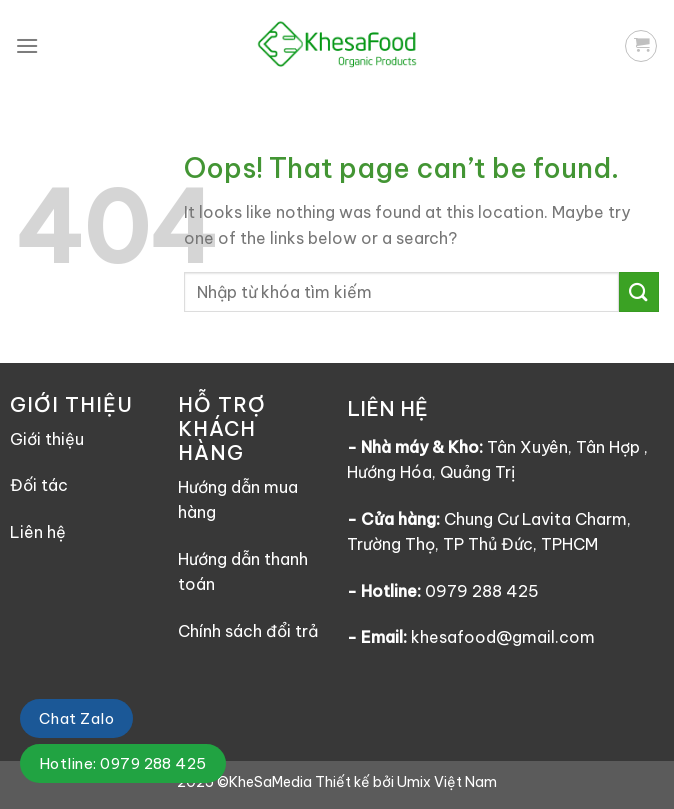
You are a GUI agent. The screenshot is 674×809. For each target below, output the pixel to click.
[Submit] (639, 291)
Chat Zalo (76, 718)
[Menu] (27, 45)
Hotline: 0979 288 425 (123, 763)
